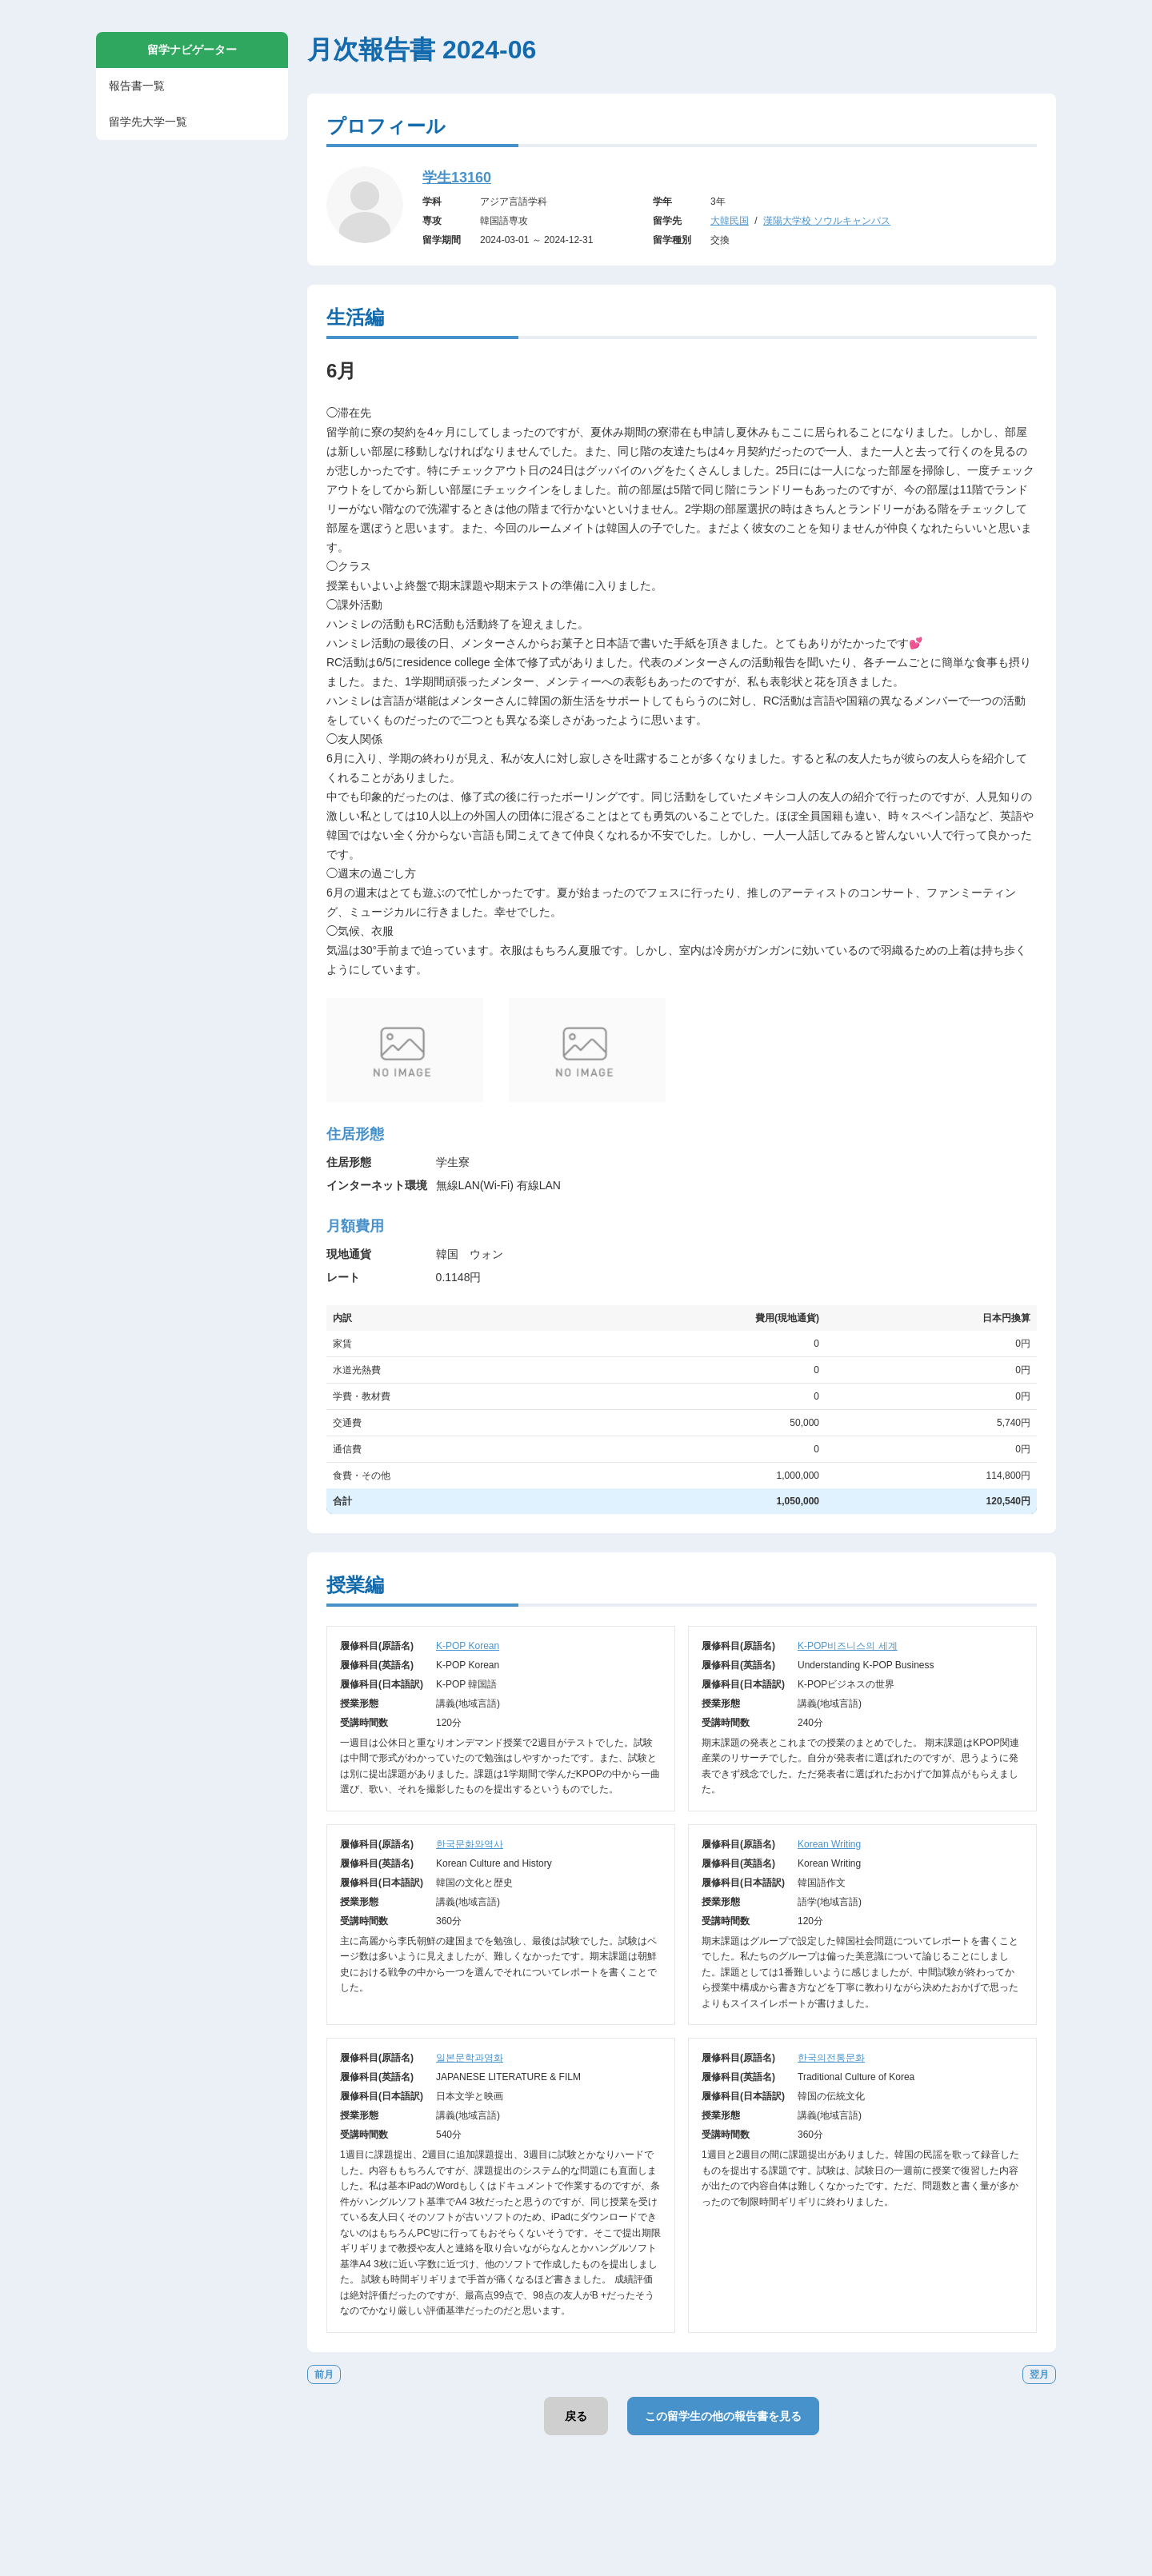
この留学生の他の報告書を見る (723, 2416)
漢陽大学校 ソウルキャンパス (826, 220)
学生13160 (456, 178)
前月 (324, 2374)
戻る (576, 2416)
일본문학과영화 (469, 2057)
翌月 (1039, 2374)
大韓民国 (729, 220)
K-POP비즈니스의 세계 (848, 1645)
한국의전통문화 (831, 2057)
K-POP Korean (467, 1645)
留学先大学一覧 (148, 121)
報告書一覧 (137, 85)
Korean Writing (829, 1844)
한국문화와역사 (469, 1844)
